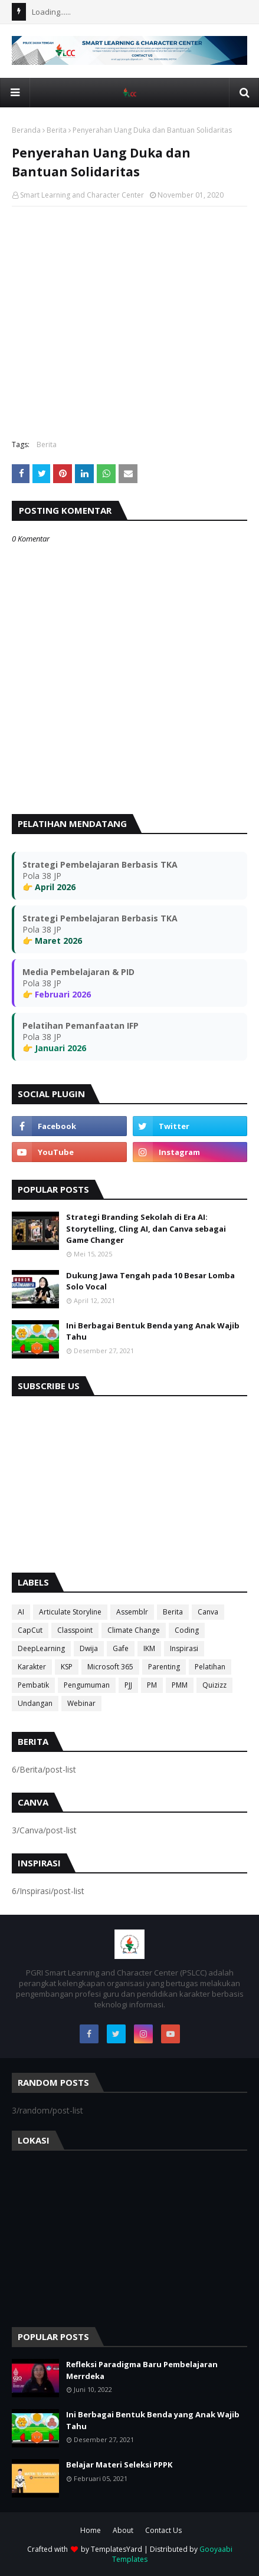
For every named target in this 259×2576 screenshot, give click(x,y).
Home (90, 2530)
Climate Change (133, 1630)
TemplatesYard (116, 2549)
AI (21, 1612)
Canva (208, 1612)
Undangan (35, 1703)
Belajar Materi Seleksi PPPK (119, 2464)
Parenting (164, 1667)
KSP (67, 1667)
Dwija (89, 1648)
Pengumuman (87, 1685)
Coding (187, 1630)
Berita (57, 130)
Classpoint (75, 1630)
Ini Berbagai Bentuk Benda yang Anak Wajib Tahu (153, 1331)
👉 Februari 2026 (56, 994)
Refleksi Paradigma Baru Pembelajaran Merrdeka (142, 2370)
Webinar (81, 1703)
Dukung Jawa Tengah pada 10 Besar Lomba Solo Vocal (150, 1281)
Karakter (32, 1667)
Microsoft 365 (110, 1667)
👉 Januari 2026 (54, 1048)
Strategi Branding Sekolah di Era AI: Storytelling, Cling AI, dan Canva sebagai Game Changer (146, 1228)
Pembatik (33, 1685)
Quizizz (214, 1685)
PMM (180, 1685)
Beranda (26, 130)
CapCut (30, 1630)
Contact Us (163, 2530)
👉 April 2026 (49, 886)
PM (152, 1685)
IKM (149, 1648)
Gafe (121, 1648)
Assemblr (132, 1612)
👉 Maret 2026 (52, 940)
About (123, 2530)
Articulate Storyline (70, 1612)
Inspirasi (184, 1648)
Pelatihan (210, 1667)
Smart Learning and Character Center (82, 195)
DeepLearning (41, 1648)
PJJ (128, 1685)
